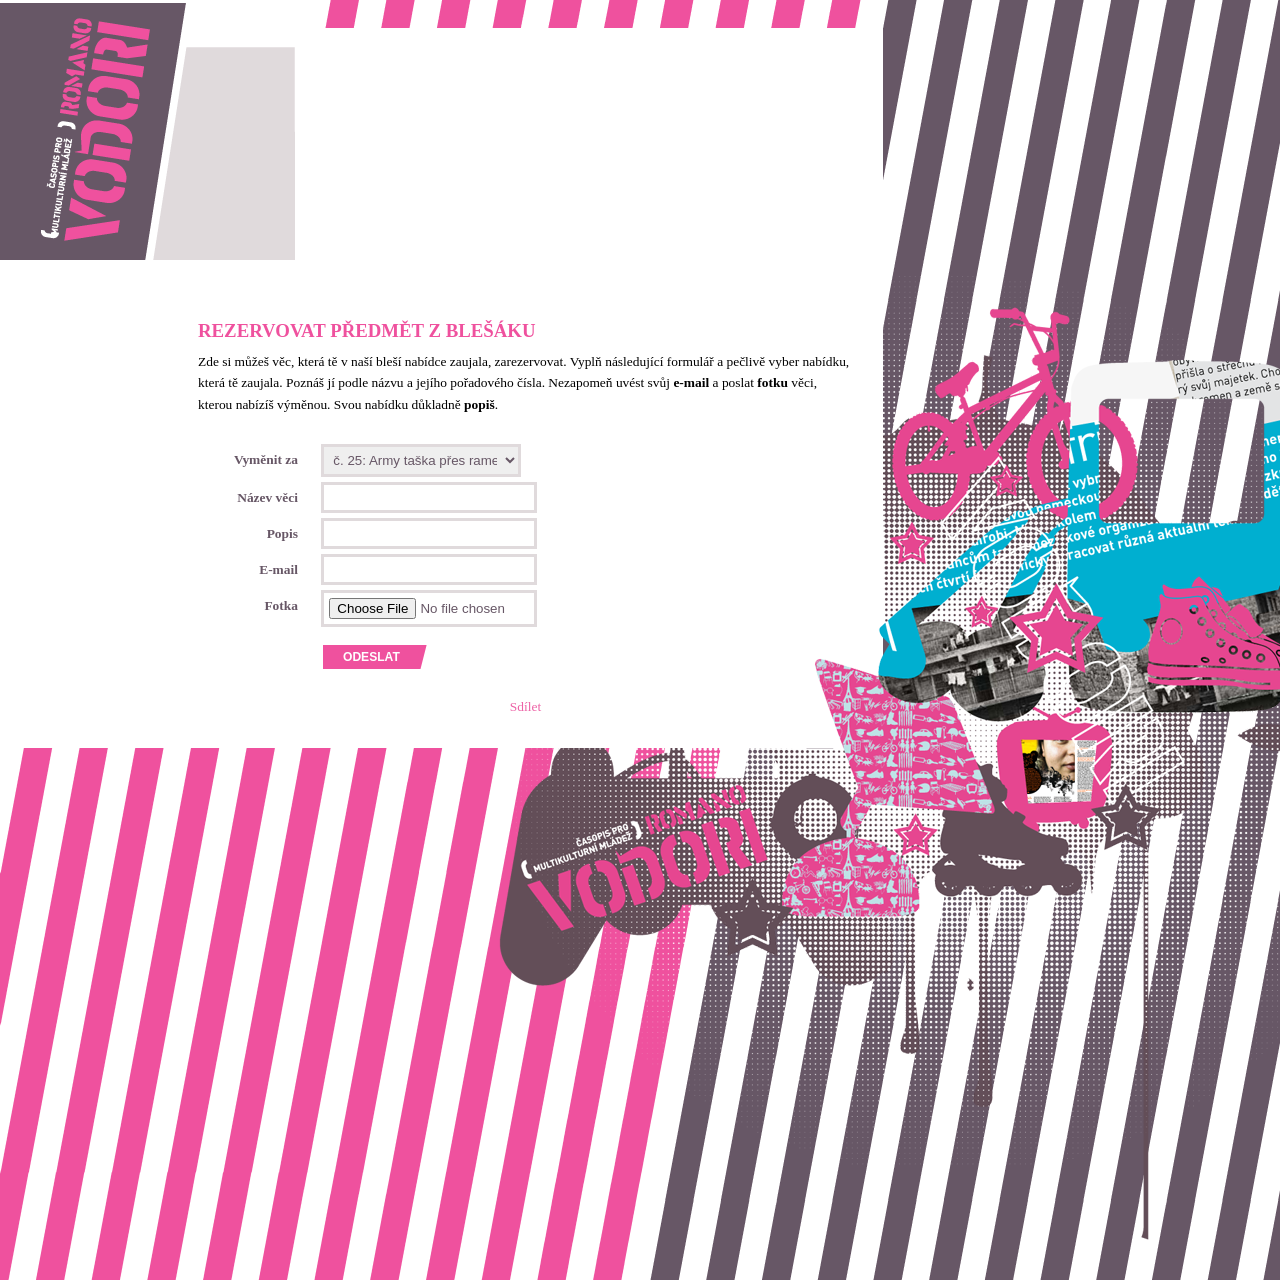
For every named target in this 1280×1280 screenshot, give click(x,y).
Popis (282, 533)
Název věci (267, 497)
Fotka (281, 605)
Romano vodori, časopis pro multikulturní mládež (134, 10)
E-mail (278, 569)
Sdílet (525, 706)
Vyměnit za (266, 459)
